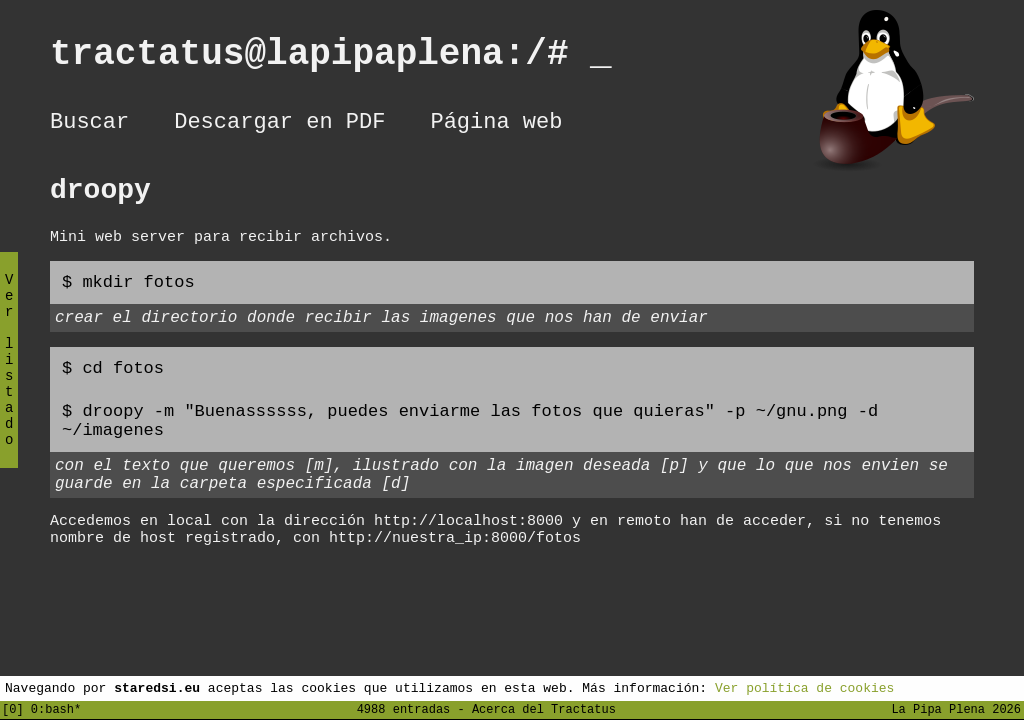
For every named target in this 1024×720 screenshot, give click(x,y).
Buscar (89, 125)
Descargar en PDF (279, 125)
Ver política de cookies (804, 687)
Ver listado (9, 376)
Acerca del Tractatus (544, 708)
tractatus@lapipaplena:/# (331, 58)
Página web (496, 125)
